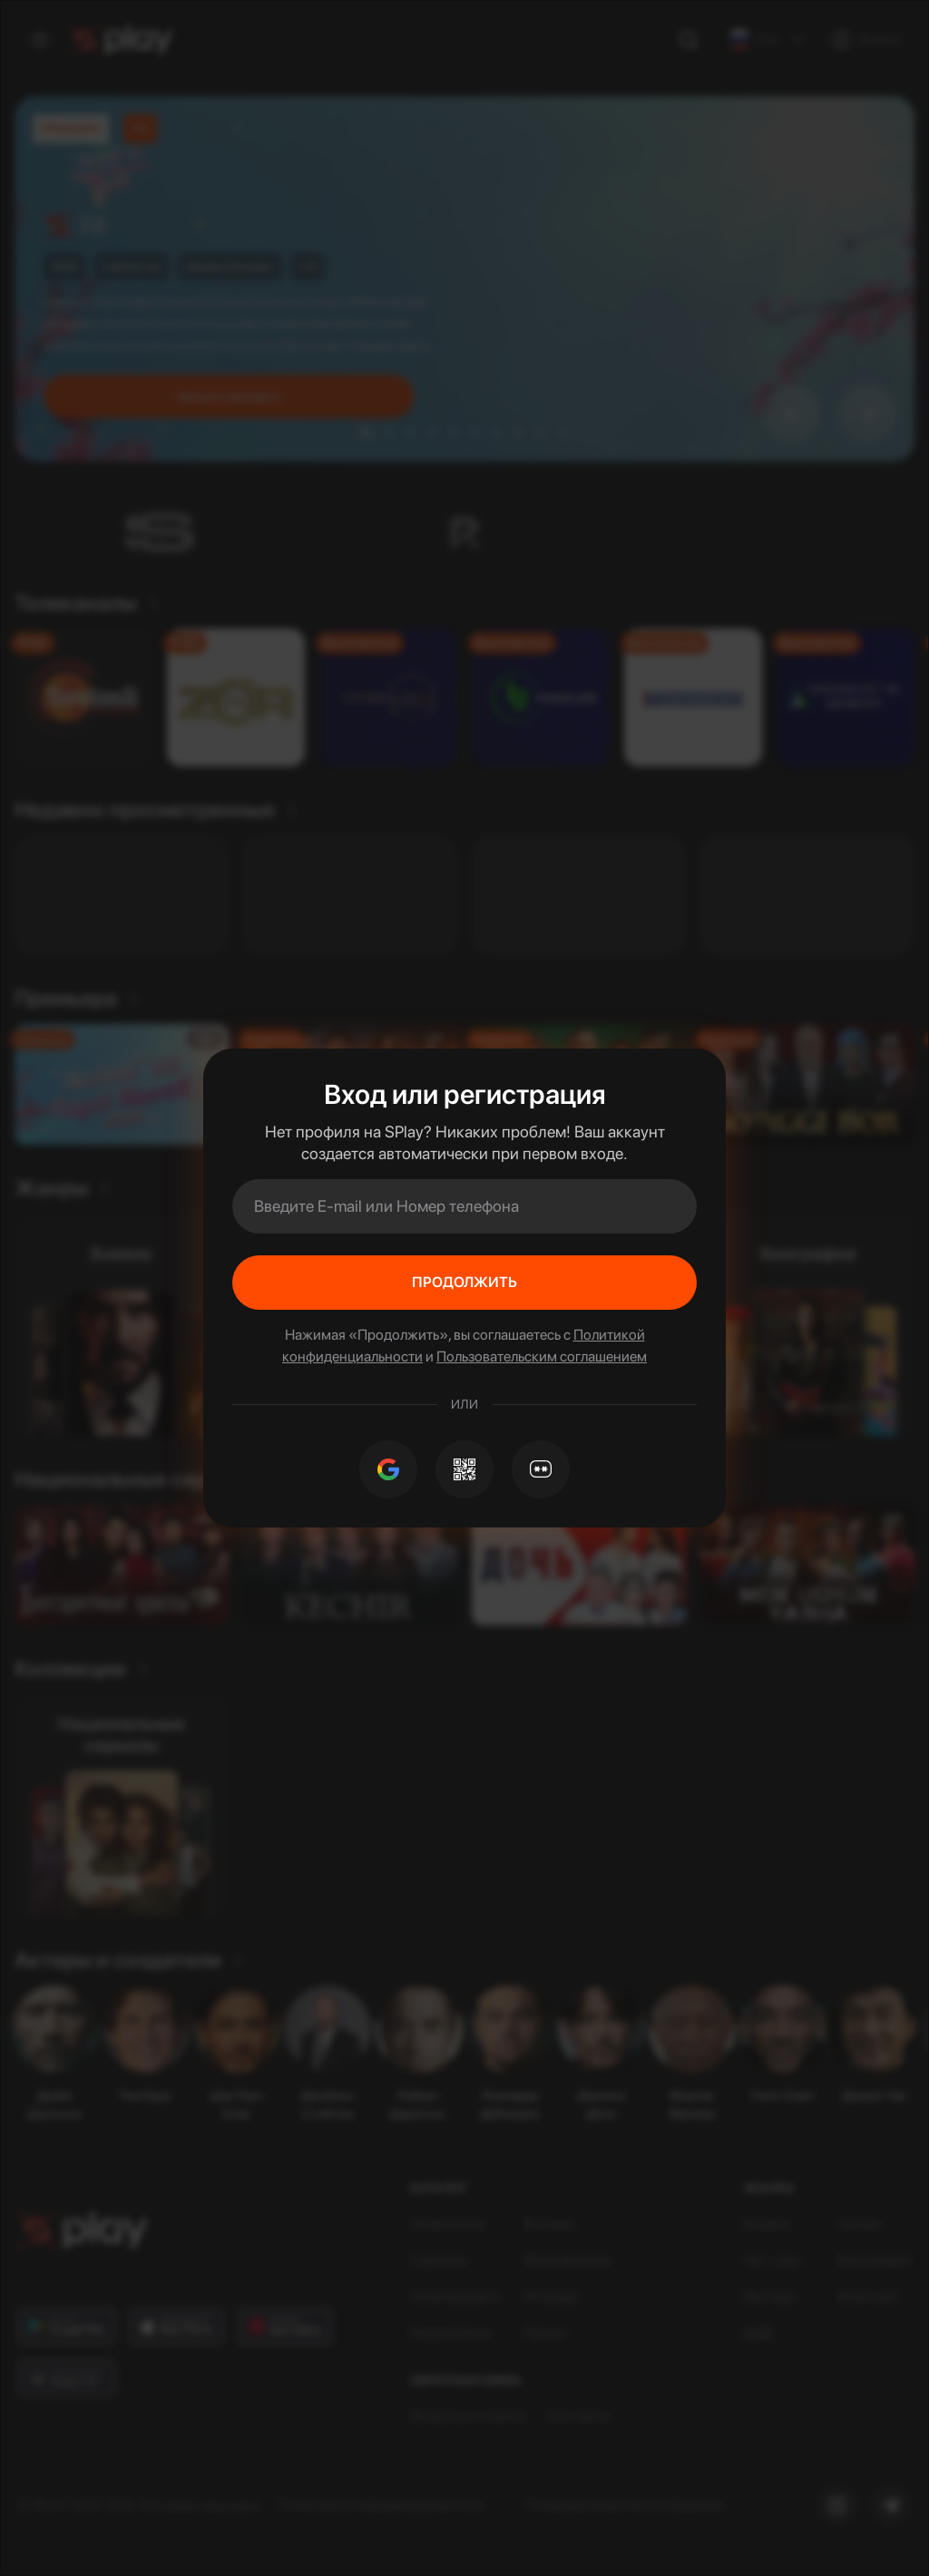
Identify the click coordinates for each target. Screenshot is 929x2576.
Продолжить (464, 1282)
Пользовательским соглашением (541, 1356)
